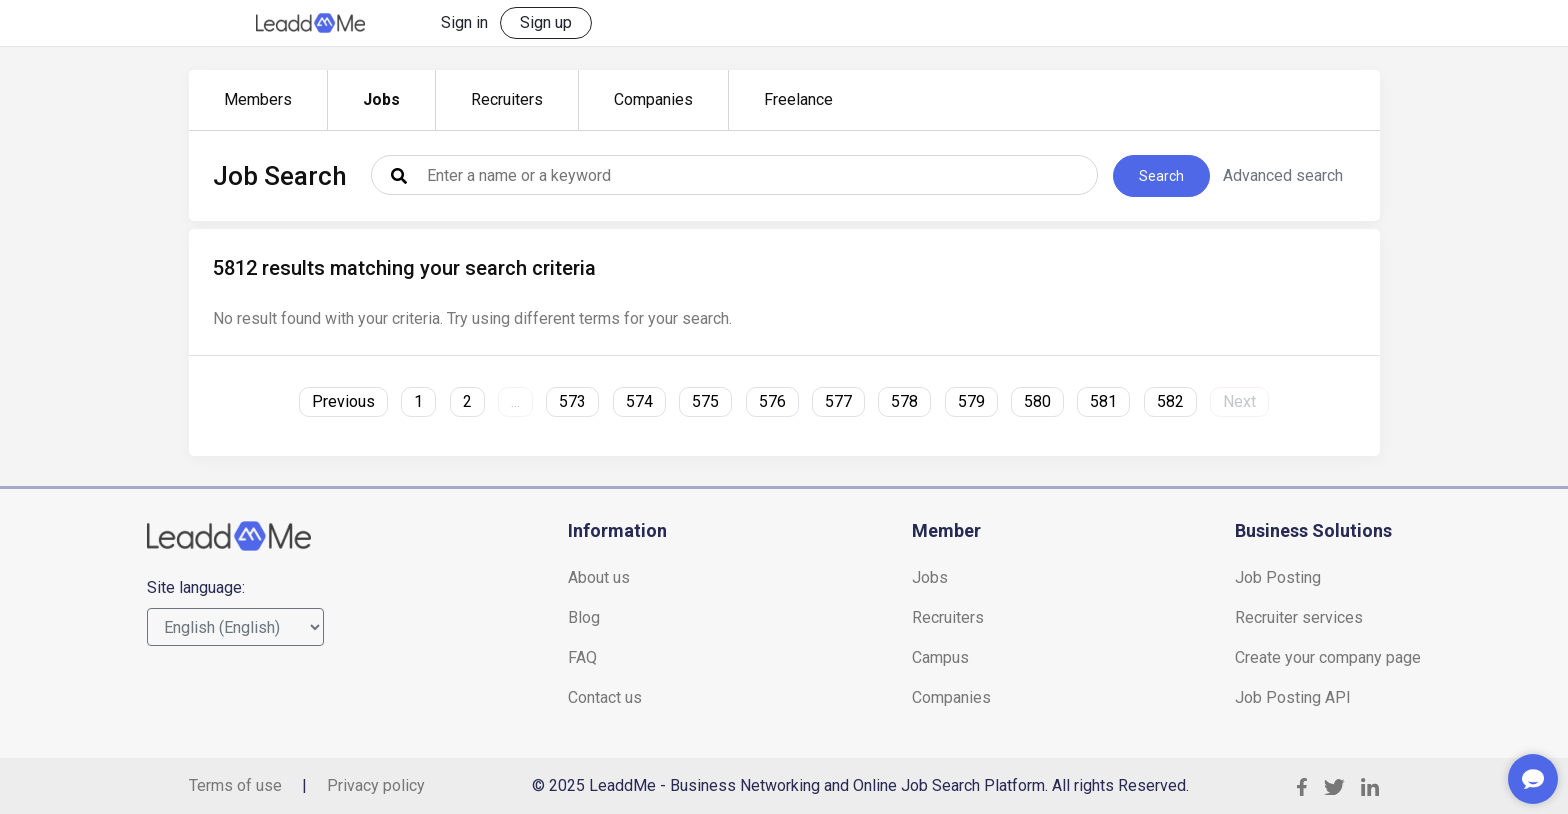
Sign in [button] (464, 22)
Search (1161, 176)
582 (1170, 401)
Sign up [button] (546, 22)
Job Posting (1278, 577)
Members (258, 99)
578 (904, 401)
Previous (343, 401)
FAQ (582, 657)
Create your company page (1328, 657)
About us (599, 577)
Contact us (605, 697)
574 (639, 401)
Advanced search (1283, 175)
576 (772, 401)
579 (971, 401)
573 (572, 401)
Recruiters (507, 99)
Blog (584, 617)
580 (1037, 401)
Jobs (381, 99)
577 (838, 401)
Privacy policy (376, 785)
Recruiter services (1299, 617)
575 (705, 401)
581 (1103, 401)
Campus (940, 657)
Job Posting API (1293, 697)
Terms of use (235, 785)
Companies (653, 99)
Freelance (798, 99)
